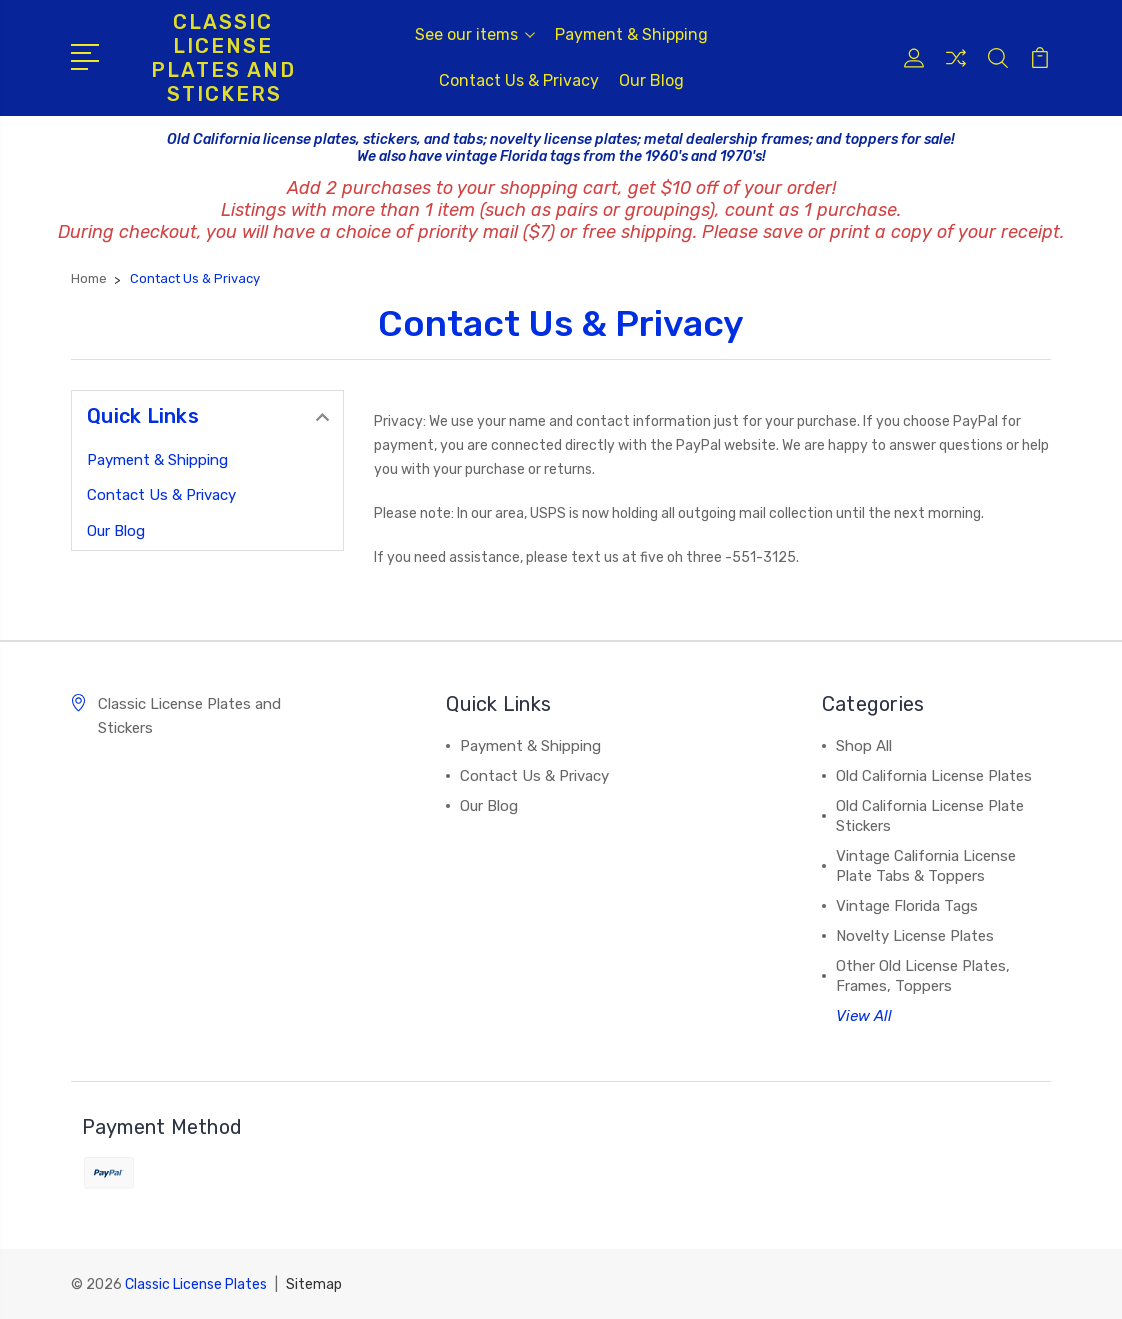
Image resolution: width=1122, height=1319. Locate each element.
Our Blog (651, 80)
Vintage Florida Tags (907, 906)
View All (864, 1016)
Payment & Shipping (631, 34)
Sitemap (314, 1284)
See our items (475, 34)
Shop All (864, 746)
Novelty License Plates (915, 936)
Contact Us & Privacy (519, 80)
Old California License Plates (934, 776)
